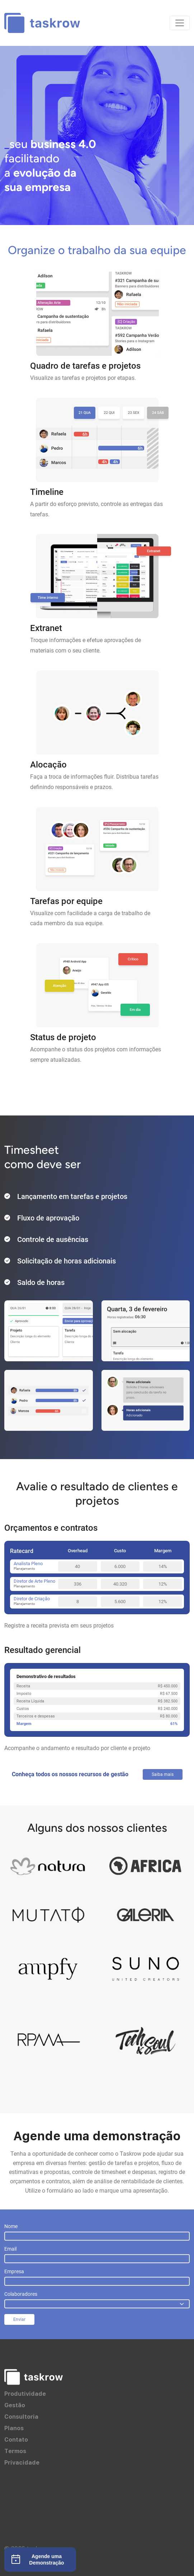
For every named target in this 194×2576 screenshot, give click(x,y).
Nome (11, 2226)
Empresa (14, 2271)
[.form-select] (97, 2303)
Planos (14, 2428)
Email (10, 2248)
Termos (15, 2451)
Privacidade (21, 2462)
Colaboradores (20, 2294)
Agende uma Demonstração (37, 2559)
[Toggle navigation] (180, 23)
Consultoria (21, 2416)
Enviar (19, 2319)
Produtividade (25, 2393)
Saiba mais (163, 1774)
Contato (16, 2439)
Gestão (14, 2405)
